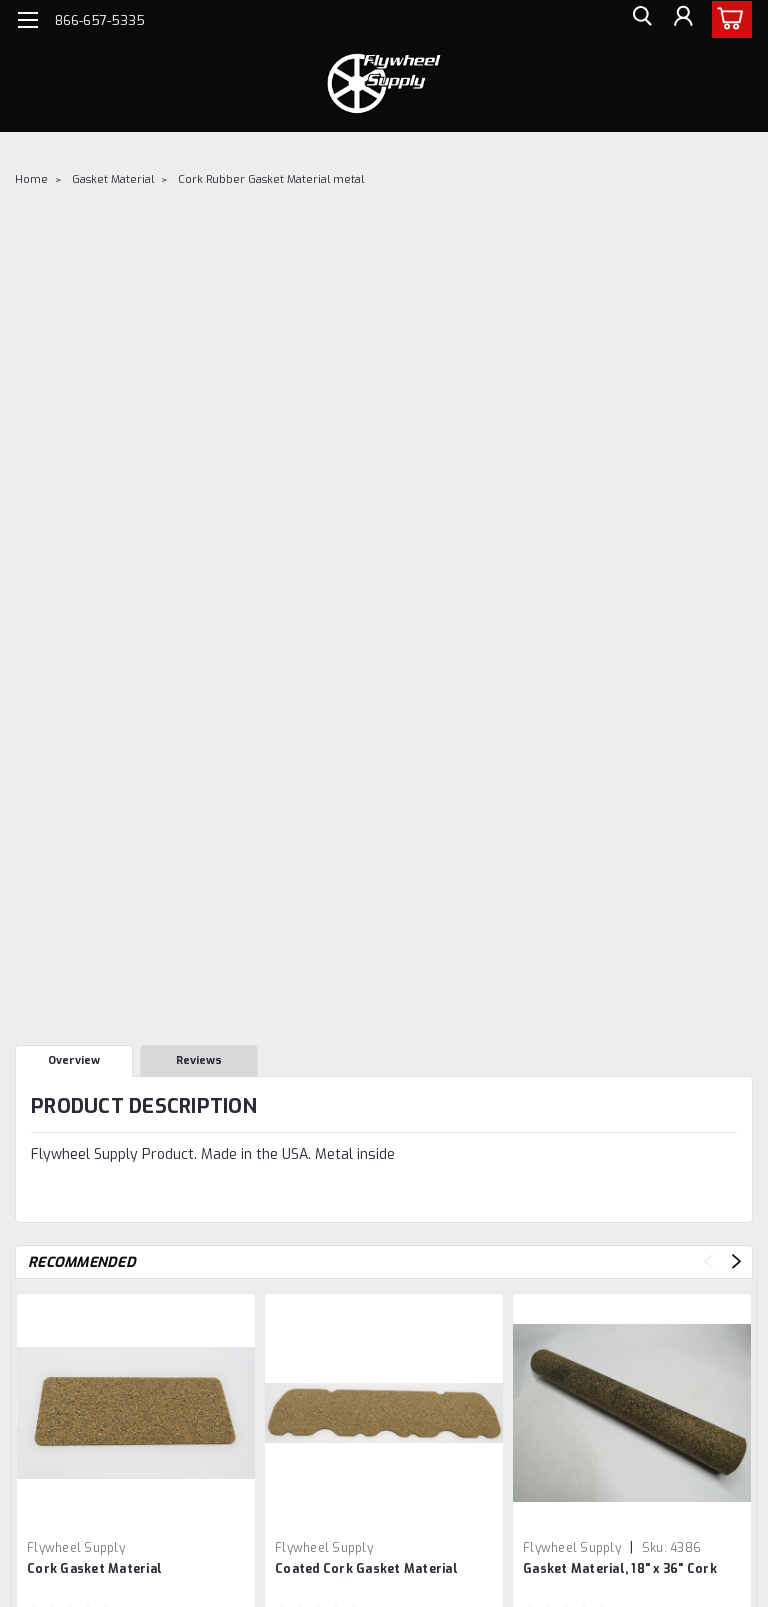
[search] (637, 20)
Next (736, 1261)
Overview (74, 1060)
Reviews (199, 1060)
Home (31, 179)
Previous (708, 1261)
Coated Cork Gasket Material (366, 1569)
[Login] (682, 20)
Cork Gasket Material (94, 1569)
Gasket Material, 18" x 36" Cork (620, 1569)
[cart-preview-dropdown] (727, 19)
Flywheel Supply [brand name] (76, 1548)
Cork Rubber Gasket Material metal (271, 179)
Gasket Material (113, 179)
